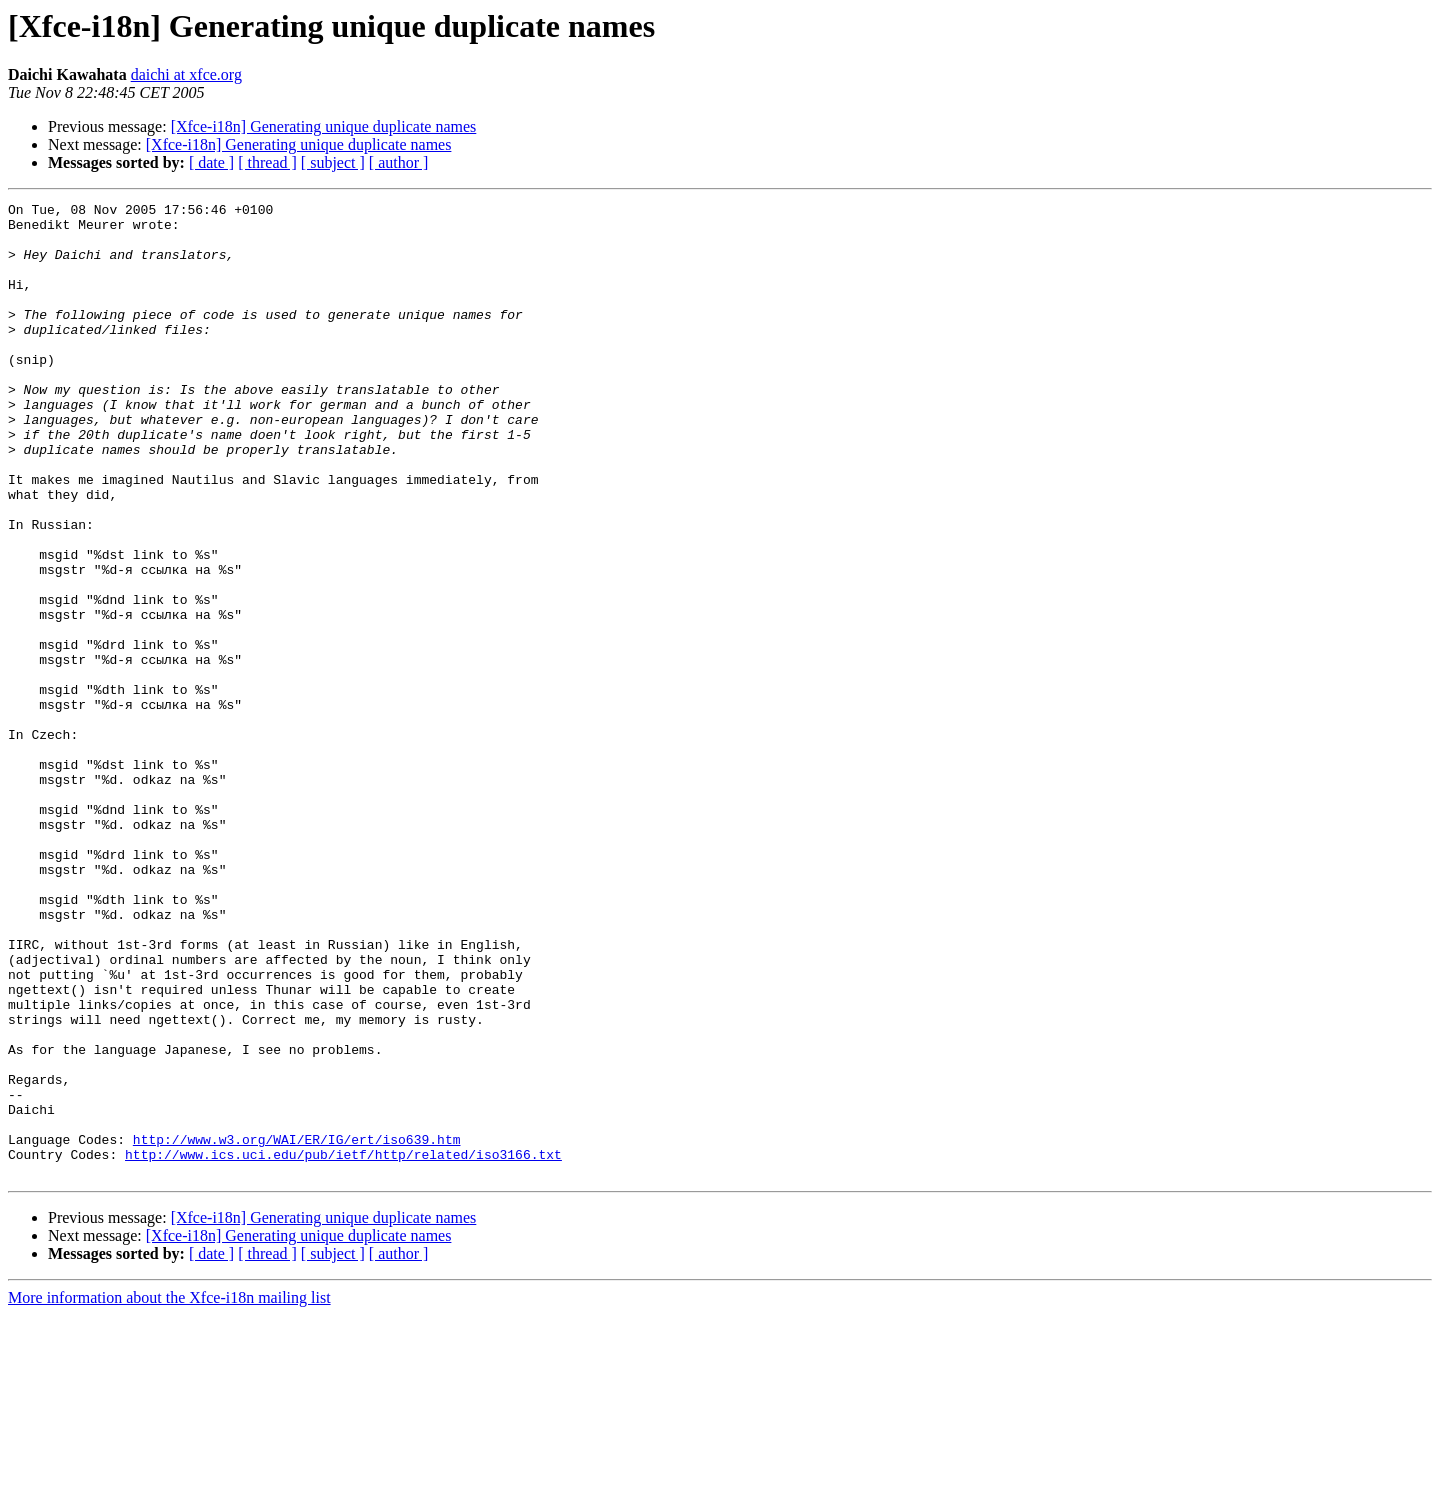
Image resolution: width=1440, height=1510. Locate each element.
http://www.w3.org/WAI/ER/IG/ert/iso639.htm (297, 1328)
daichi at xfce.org (186, 74)
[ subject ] (333, 162)
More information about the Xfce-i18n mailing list (169, 1492)
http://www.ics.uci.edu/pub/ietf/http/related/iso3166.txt (343, 1346)
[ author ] (399, 162)
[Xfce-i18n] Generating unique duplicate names (324, 126)
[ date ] (211, 162)
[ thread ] (267, 162)
